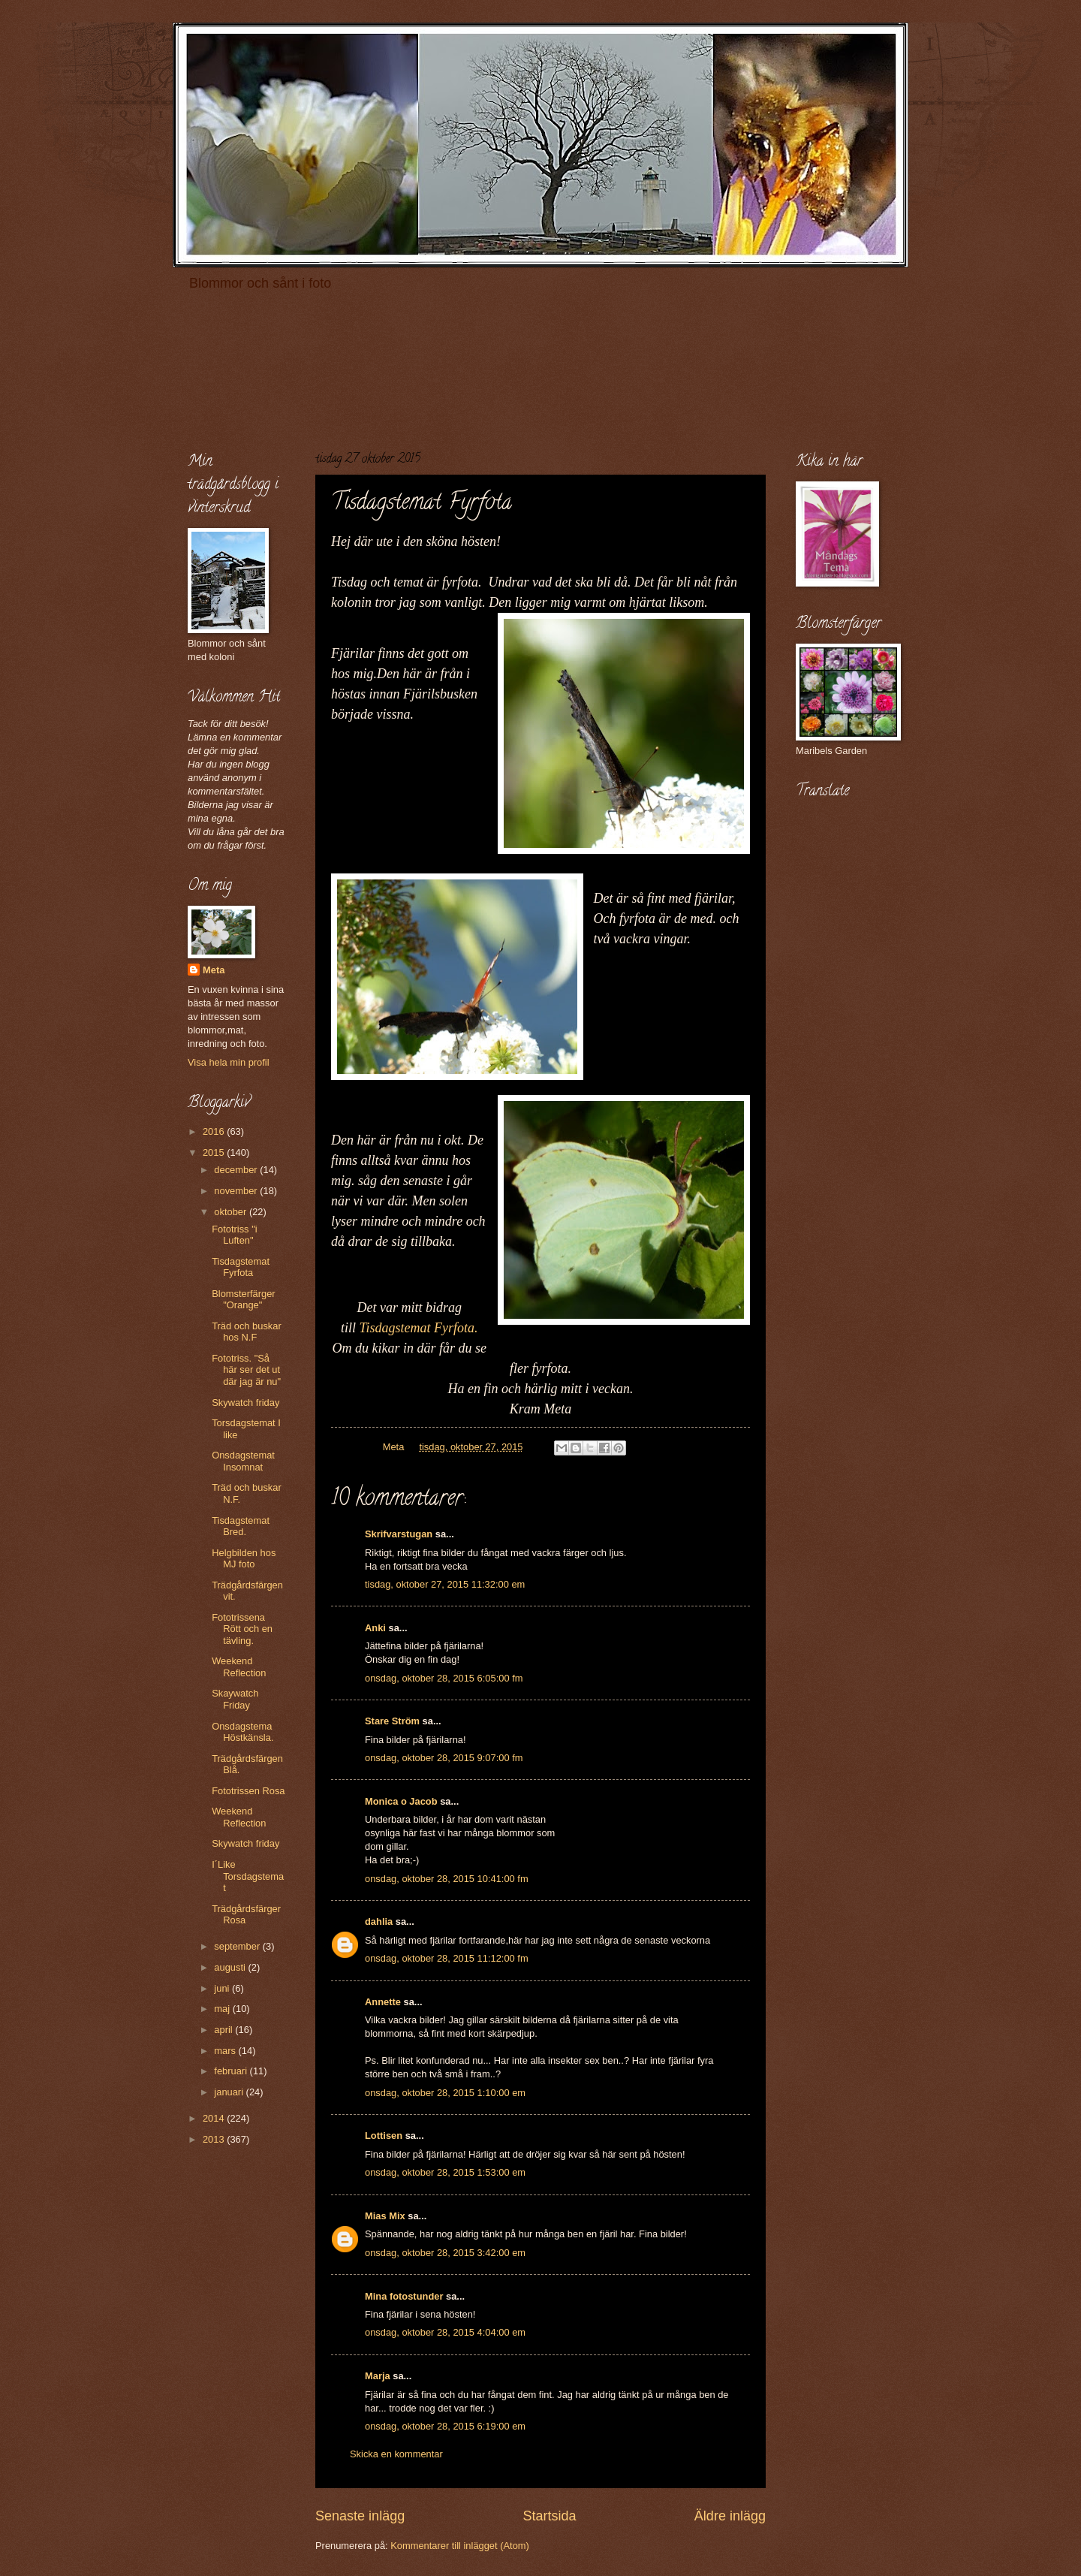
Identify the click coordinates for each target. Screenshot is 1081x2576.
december (237, 1169)
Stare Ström (392, 1721)
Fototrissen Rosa (248, 1790)
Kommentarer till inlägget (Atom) (459, 2545)
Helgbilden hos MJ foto (244, 1558)
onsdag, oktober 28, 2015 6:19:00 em (445, 2426)
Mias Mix (385, 2216)
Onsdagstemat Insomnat (243, 1460)
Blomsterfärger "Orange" (243, 1299)
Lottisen (383, 2135)
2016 (215, 1131)
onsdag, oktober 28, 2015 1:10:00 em (445, 2092)
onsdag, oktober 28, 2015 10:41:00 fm (446, 1878)
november (237, 1190)
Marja (377, 2375)
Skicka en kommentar (396, 2454)
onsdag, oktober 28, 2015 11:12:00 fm (446, 1958)
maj (223, 2008)
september (238, 1946)
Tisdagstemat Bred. (240, 1526)
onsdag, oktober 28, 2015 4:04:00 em (445, 2332)
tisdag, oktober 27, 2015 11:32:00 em (445, 1584)
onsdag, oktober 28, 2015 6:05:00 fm (443, 1678)
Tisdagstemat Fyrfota (240, 1267)
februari (231, 2071)
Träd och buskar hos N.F (247, 1331)
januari (229, 2092)
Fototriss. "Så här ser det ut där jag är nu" (246, 1370)
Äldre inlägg (730, 2515)
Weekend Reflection (239, 1666)
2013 (215, 2139)
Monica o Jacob (401, 1801)
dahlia (379, 1921)
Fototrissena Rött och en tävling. (242, 1629)
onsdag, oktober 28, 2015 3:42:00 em (445, 2252)
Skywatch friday (245, 1402)
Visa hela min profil (228, 1062)
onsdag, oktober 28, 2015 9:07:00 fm (443, 1757)
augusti (231, 1967)
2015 (215, 1152)
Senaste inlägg (360, 2515)
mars (226, 2050)
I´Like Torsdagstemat (248, 1876)
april (224, 2029)
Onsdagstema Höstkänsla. (242, 1732)
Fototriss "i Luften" (234, 1234)
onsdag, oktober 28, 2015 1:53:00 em (445, 2172)
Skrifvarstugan (398, 1534)
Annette (383, 2001)
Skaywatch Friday (235, 1699)
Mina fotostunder (404, 2296)
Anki (375, 1627)
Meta (213, 970)
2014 (215, 2118)
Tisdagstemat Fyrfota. (418, 1327)
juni (223, 1988)
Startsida (549, 2515)
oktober (231, 1211)
